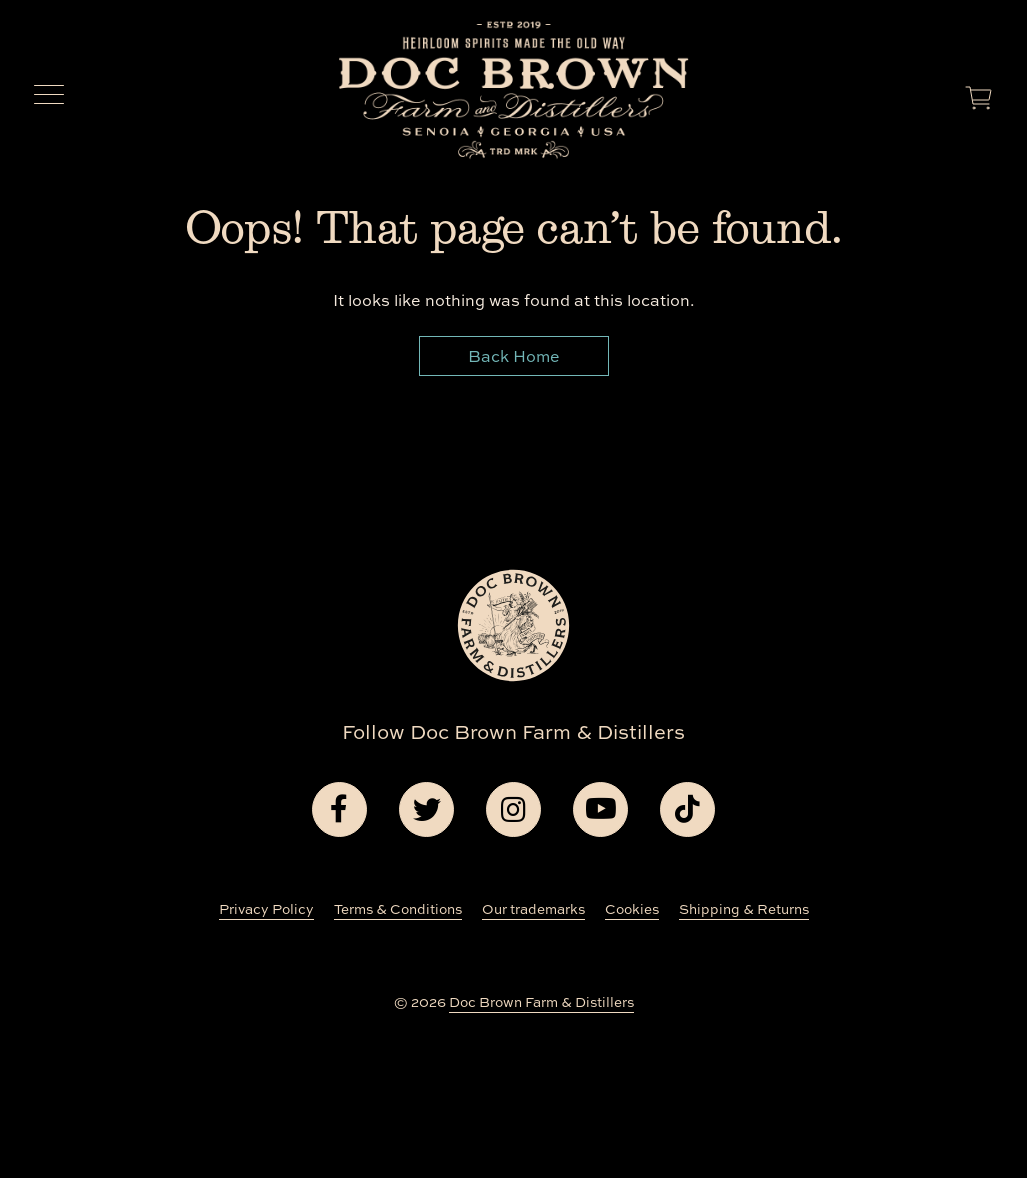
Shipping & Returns (744, 909)
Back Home (514, 356)
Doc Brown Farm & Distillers (541, 1002)
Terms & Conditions (398, 909)
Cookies (632, 909)
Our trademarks (533, 909)
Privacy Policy (266, 909)
